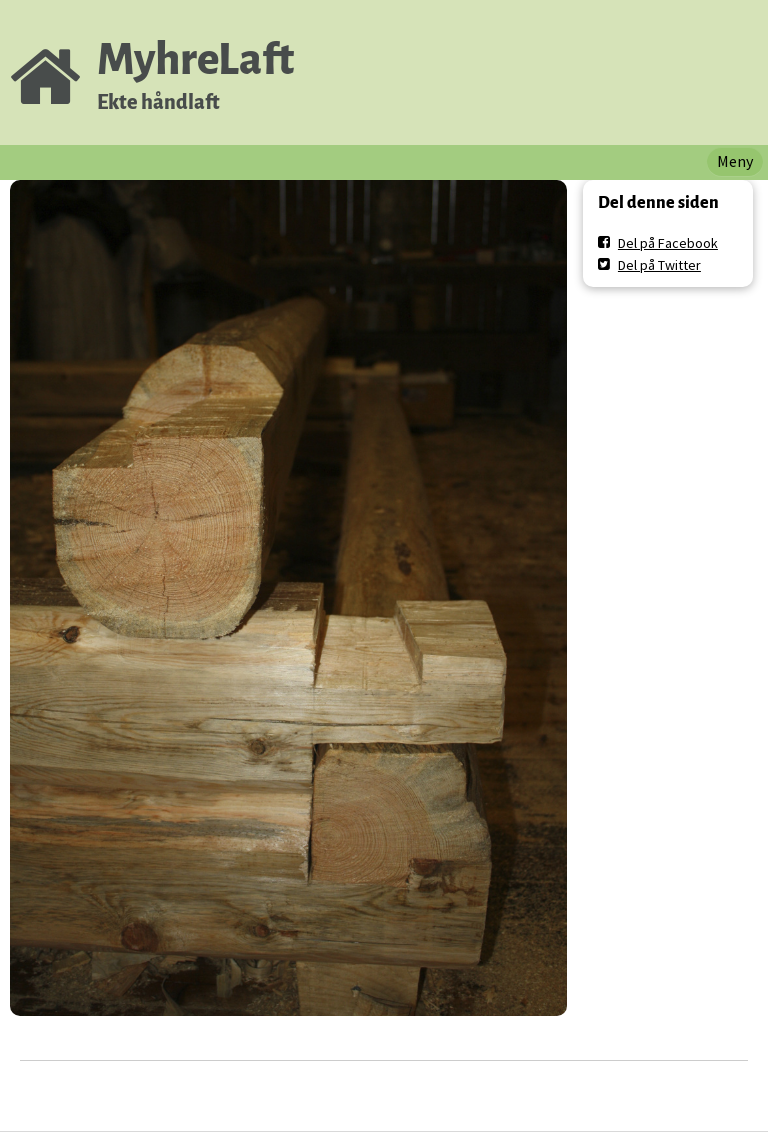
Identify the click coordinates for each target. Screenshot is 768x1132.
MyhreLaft (195, 59)
